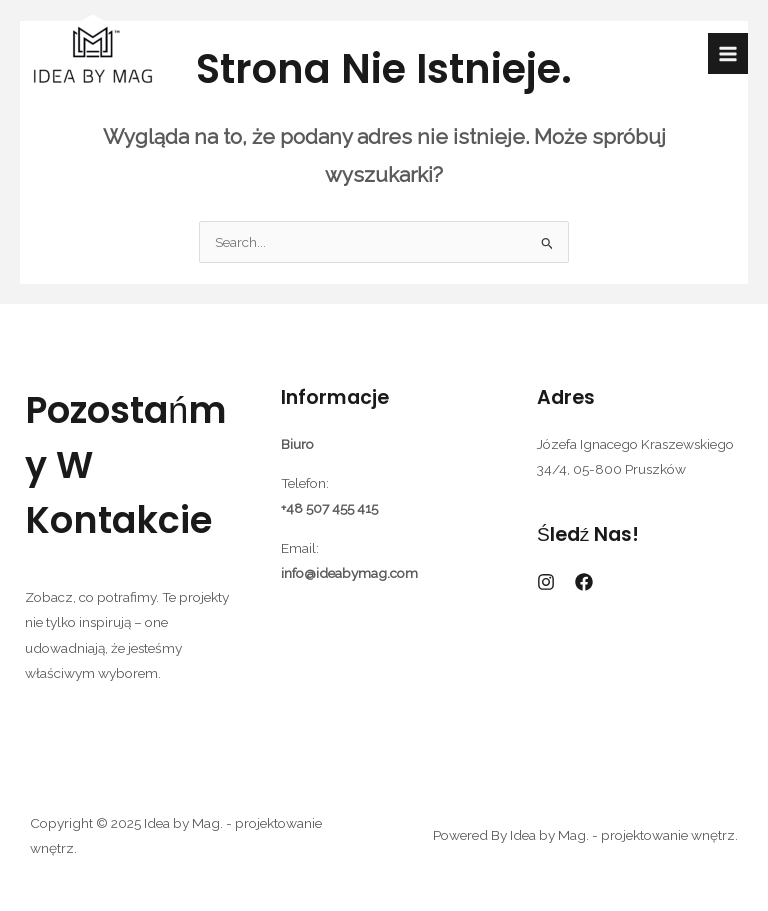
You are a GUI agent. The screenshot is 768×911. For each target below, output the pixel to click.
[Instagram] (546, 582)
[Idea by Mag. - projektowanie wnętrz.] (92, 54)
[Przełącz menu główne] (728, 53)
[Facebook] (584, 582)
